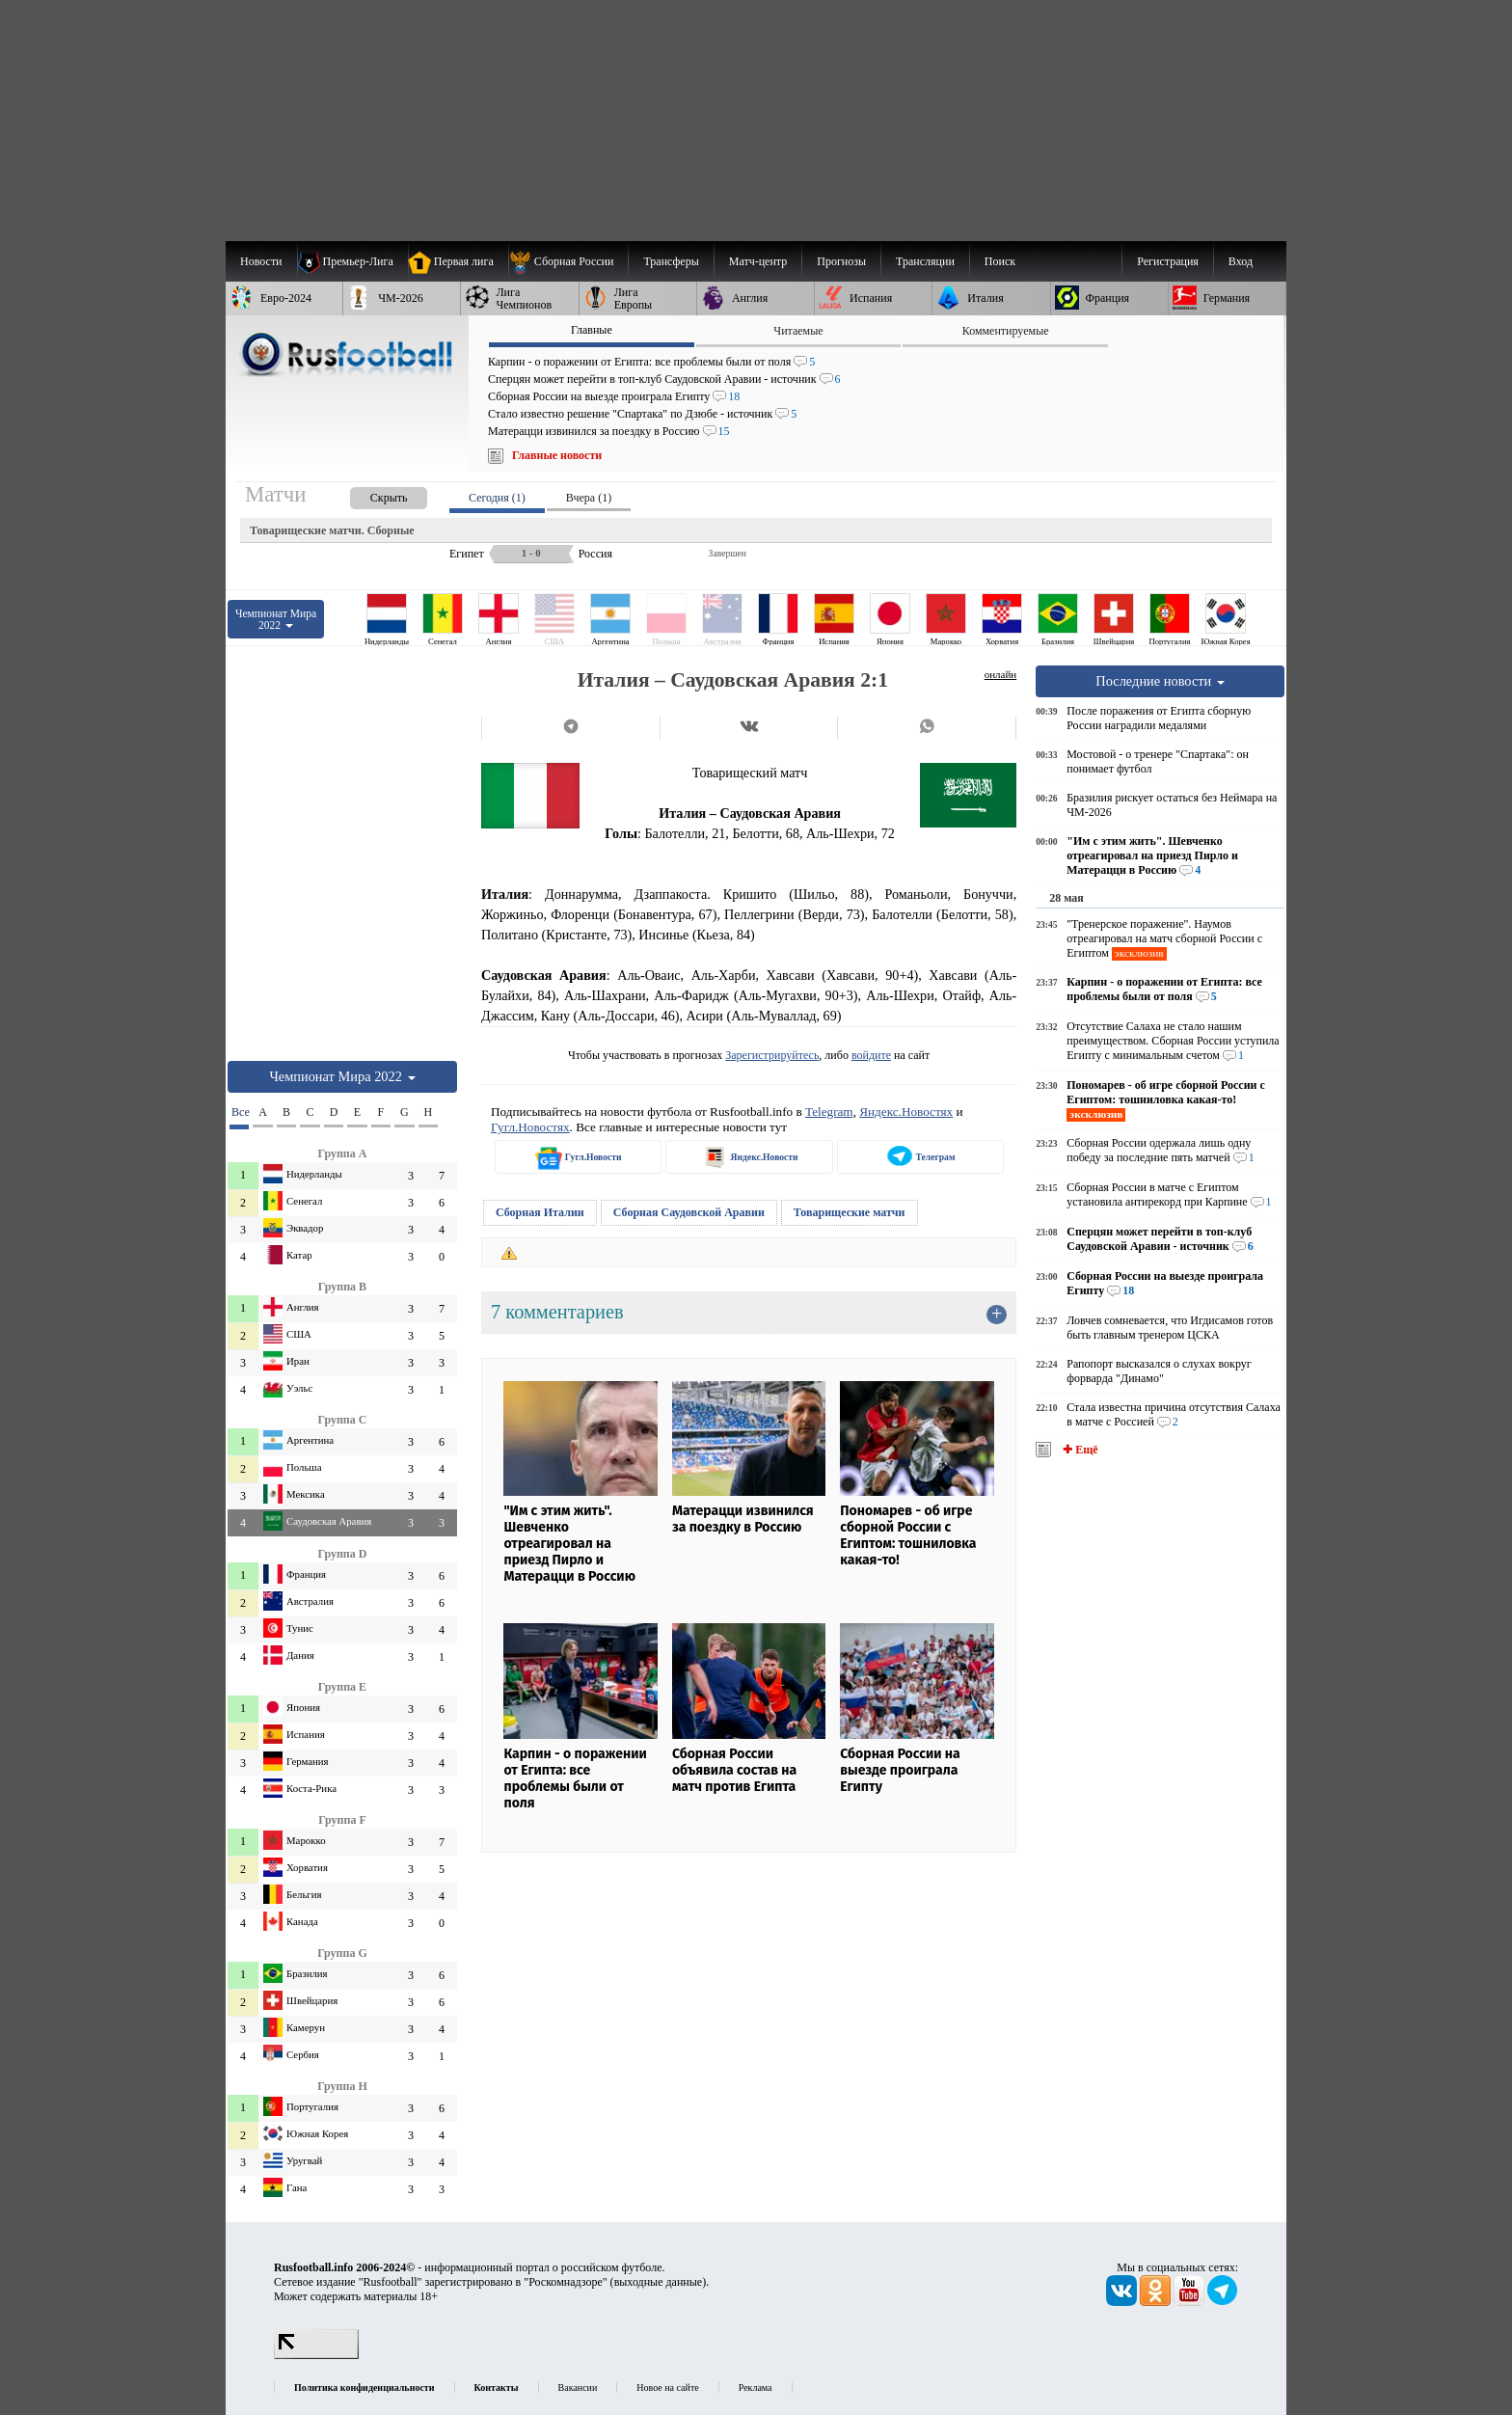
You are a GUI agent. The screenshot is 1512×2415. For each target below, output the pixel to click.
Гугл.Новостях (530, 1127)
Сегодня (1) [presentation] (497, 497)
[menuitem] (568, 261)
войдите (871, 1055)
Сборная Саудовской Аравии (689, 1212)
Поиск (1000, 261)
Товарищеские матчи (849, 1212)
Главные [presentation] (591, 330)
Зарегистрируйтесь (772, 1055)
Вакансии (578, 2387)
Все (240, 1112)
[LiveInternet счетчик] (316, 2355)
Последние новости (1160, 681)
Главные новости (557, 455)
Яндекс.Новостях (906, 1111)
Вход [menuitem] (1240, 261)
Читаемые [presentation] (798, 331)
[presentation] (369, 494)
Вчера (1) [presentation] (588, 497)
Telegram (829, 1111)
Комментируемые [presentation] (1005, 331)
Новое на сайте (667, 2387)
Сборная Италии (540, 1212)
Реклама (755, 2387)
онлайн (1001, 674)
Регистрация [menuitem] (1168, 261)
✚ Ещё (1078, 1449)
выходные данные (658, 2282)
